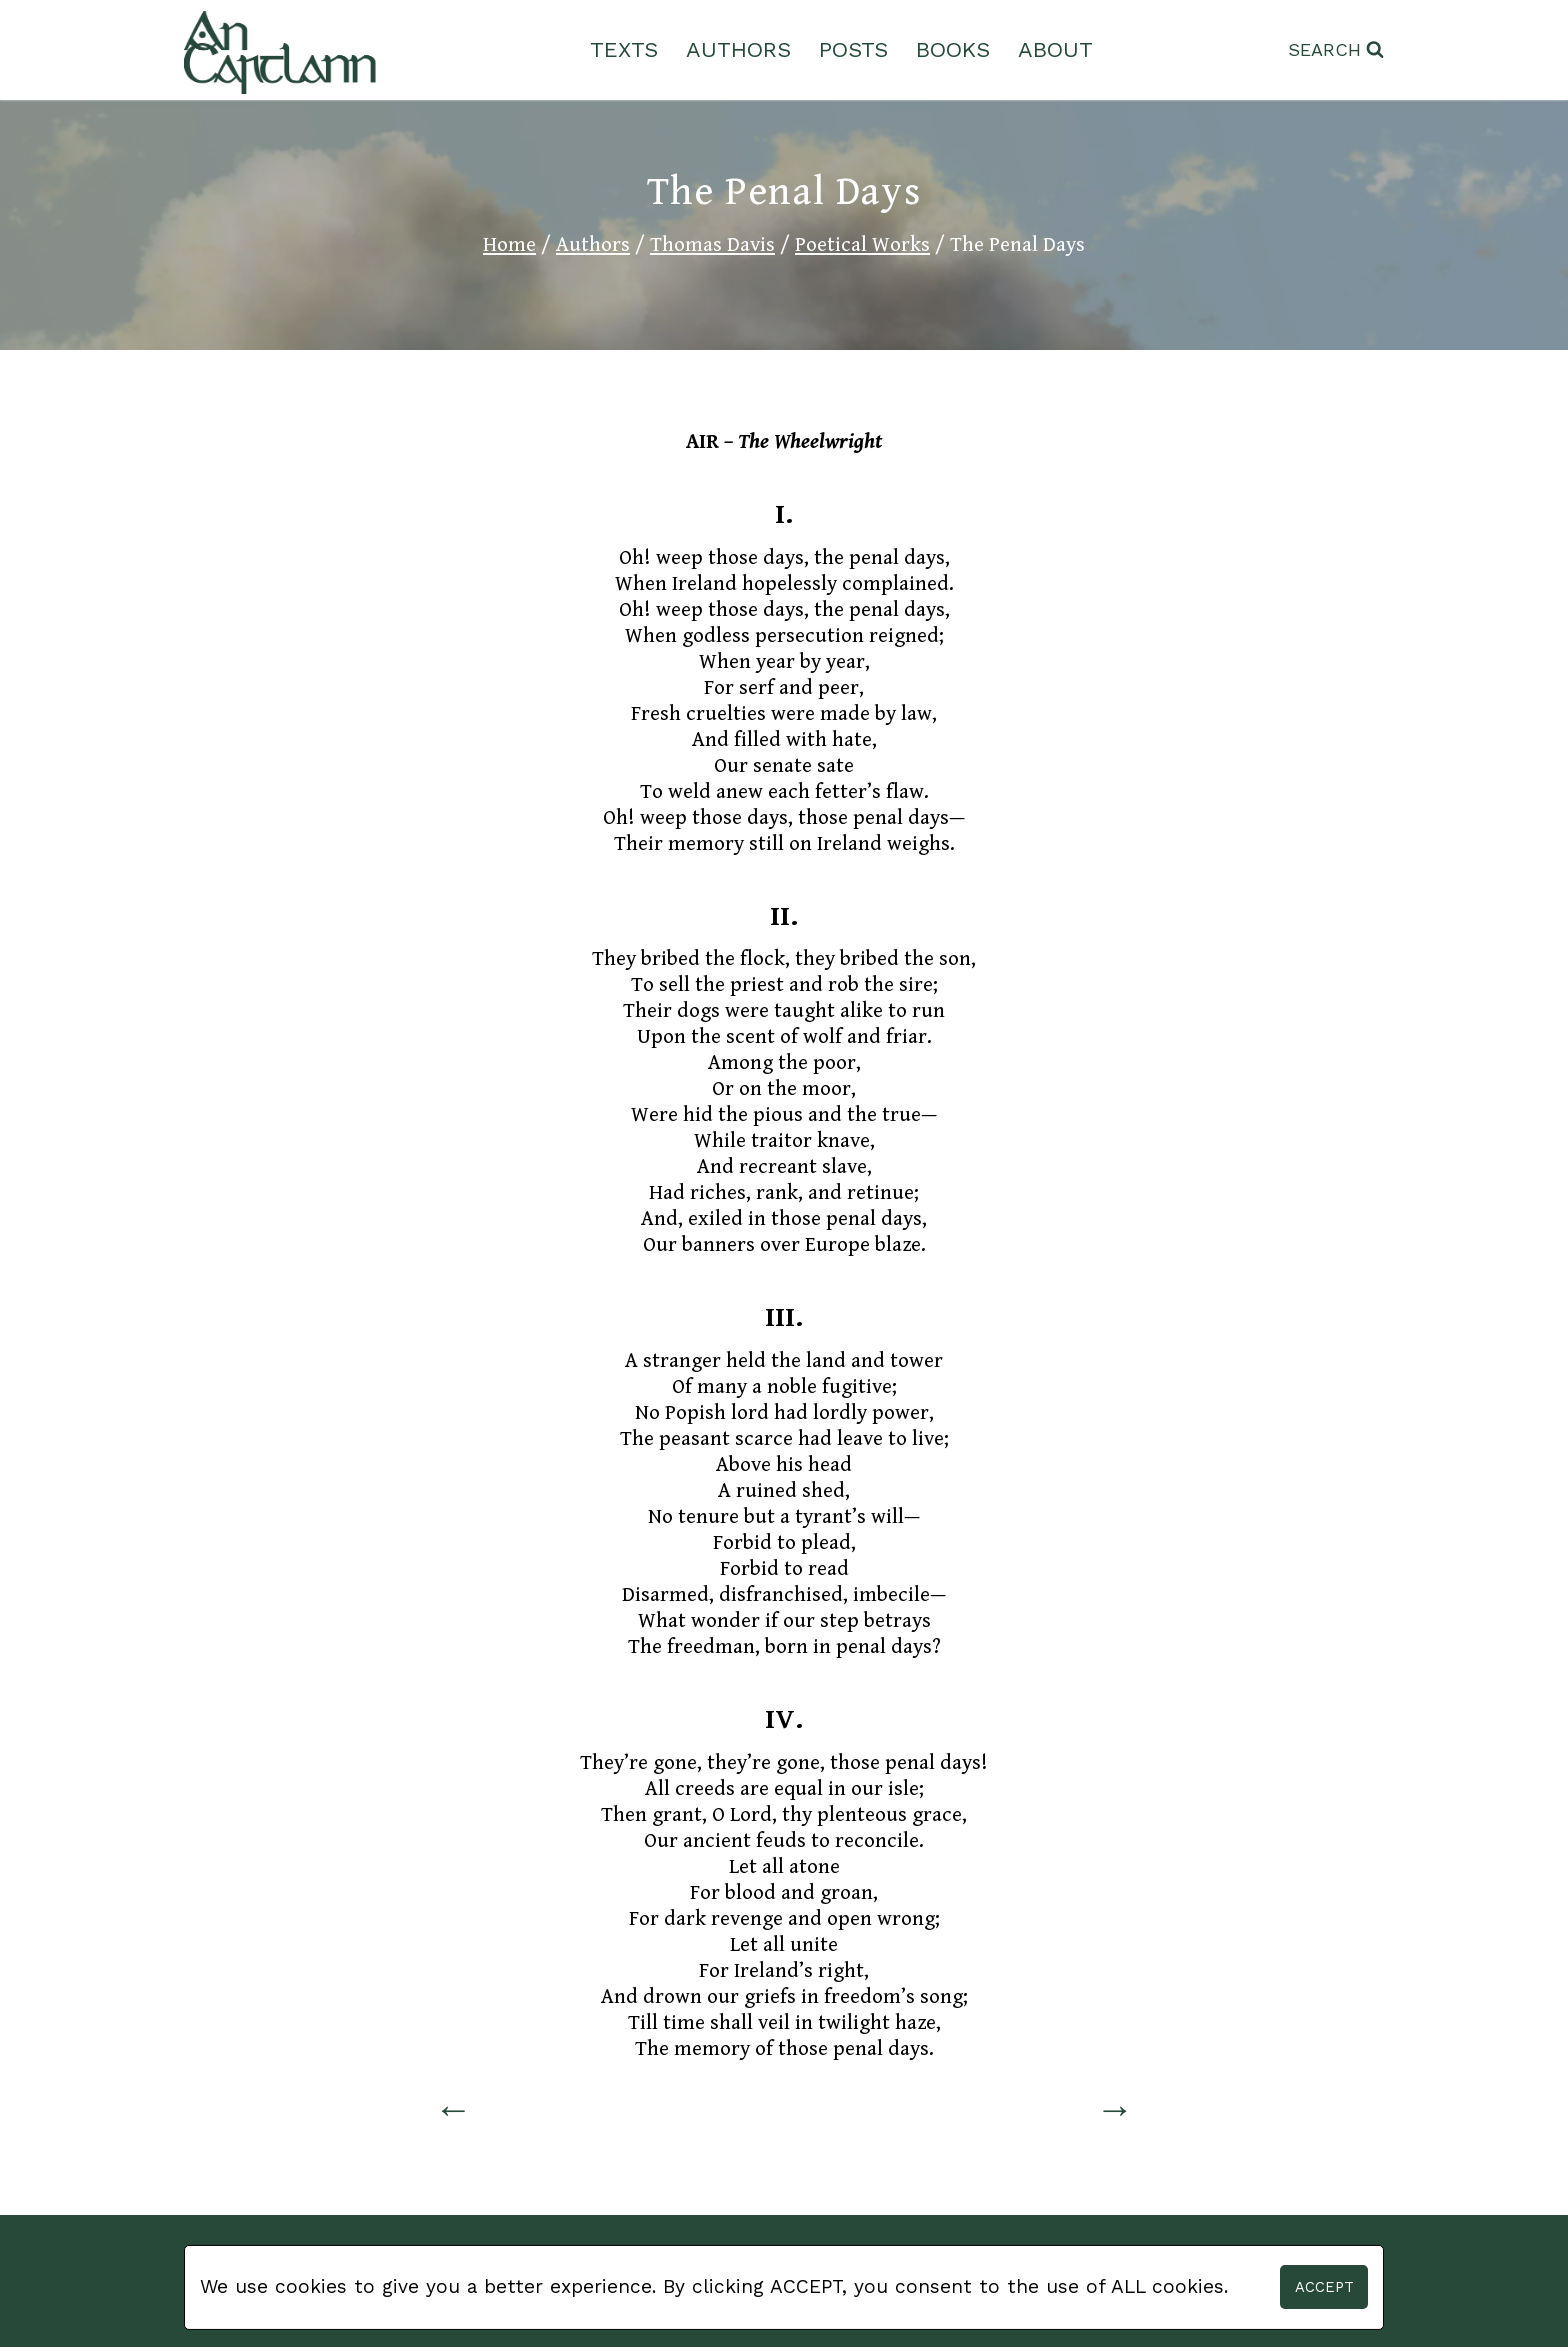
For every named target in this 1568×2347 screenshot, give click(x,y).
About (1055, 49)
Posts (853, 49)
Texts (624, 49)
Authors (738, 49)
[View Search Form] (1336, 50)
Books (953, 49)
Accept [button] (1324, 2287)
